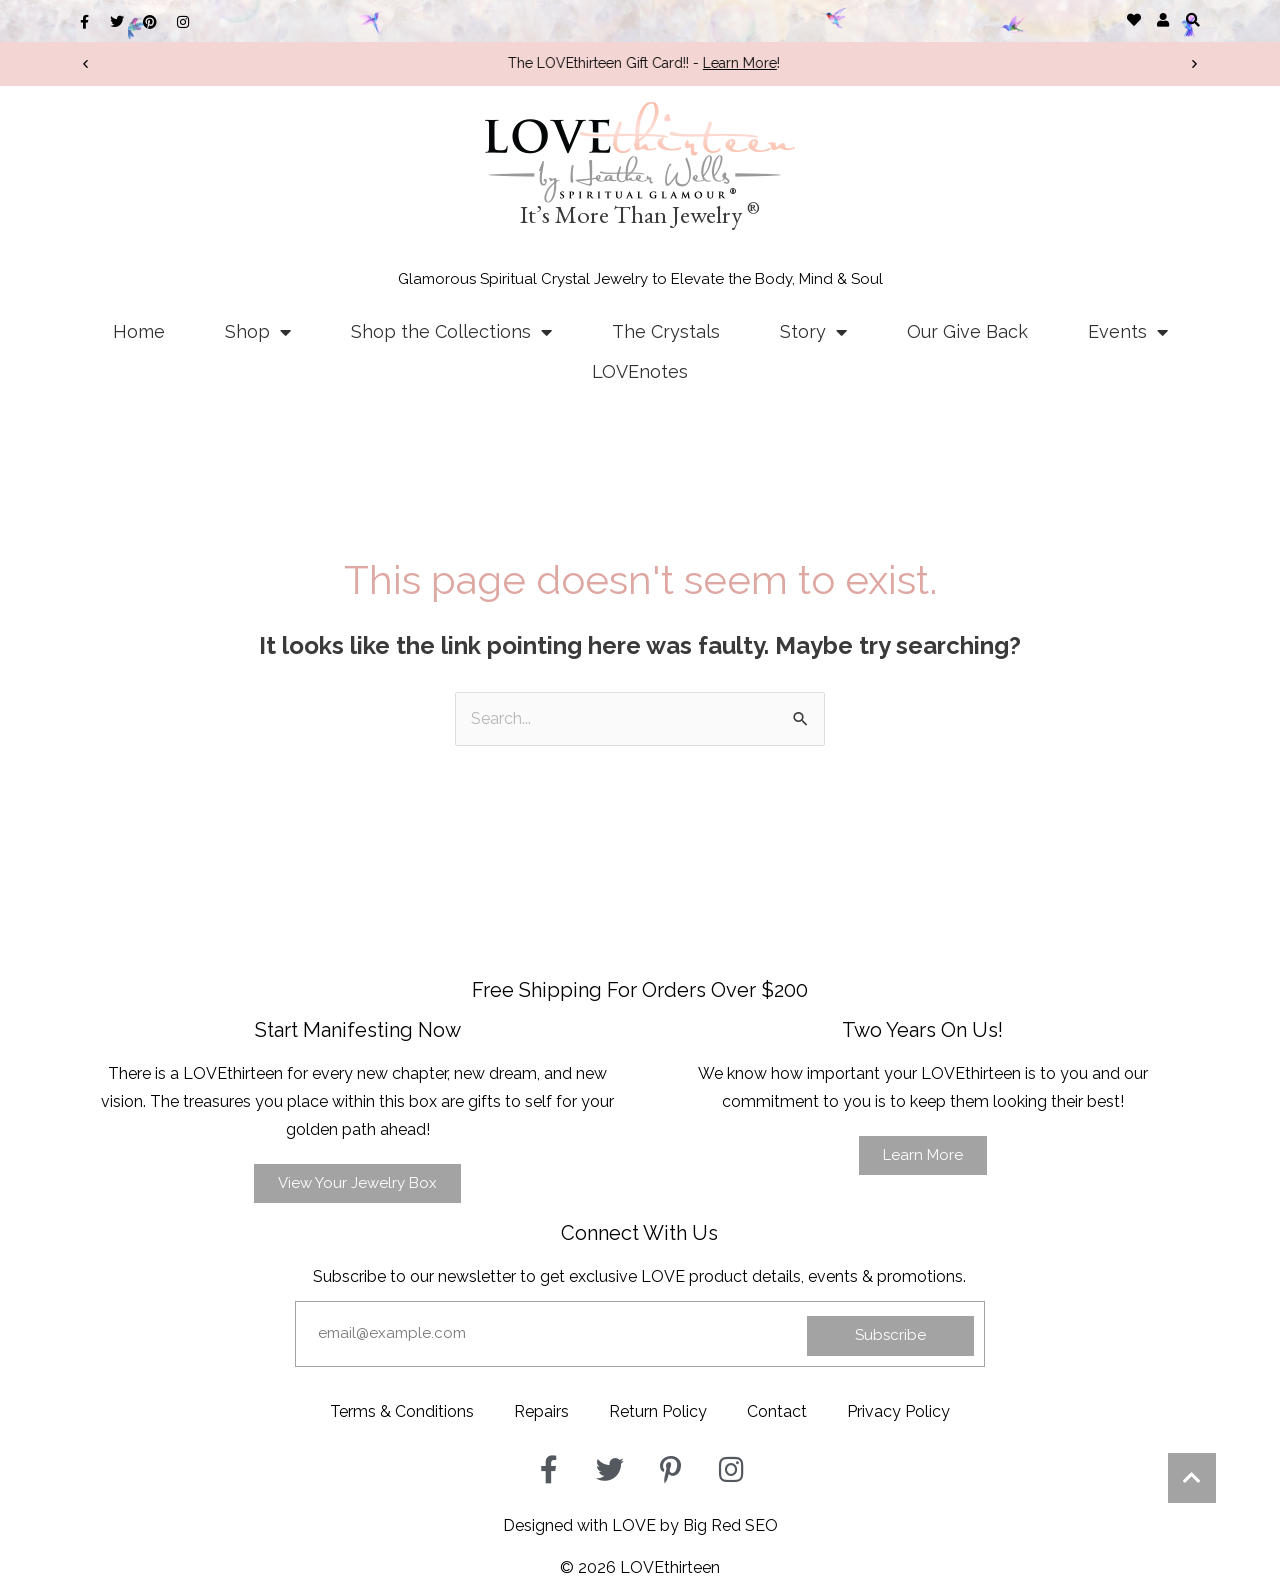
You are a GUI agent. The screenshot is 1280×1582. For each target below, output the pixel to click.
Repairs (541, 1411)
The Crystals (666, 331)
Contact (777, 1411)
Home (139, 331)
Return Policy (658, 1411)
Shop (258, 332)
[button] (1192, 19)
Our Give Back (967, 331)
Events (1128, 332)
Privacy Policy (898, 1411)
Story (813, 332)
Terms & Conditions (402, 1411)
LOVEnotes (640, 371)
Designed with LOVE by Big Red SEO (640, 1525)
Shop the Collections (451, 332)
